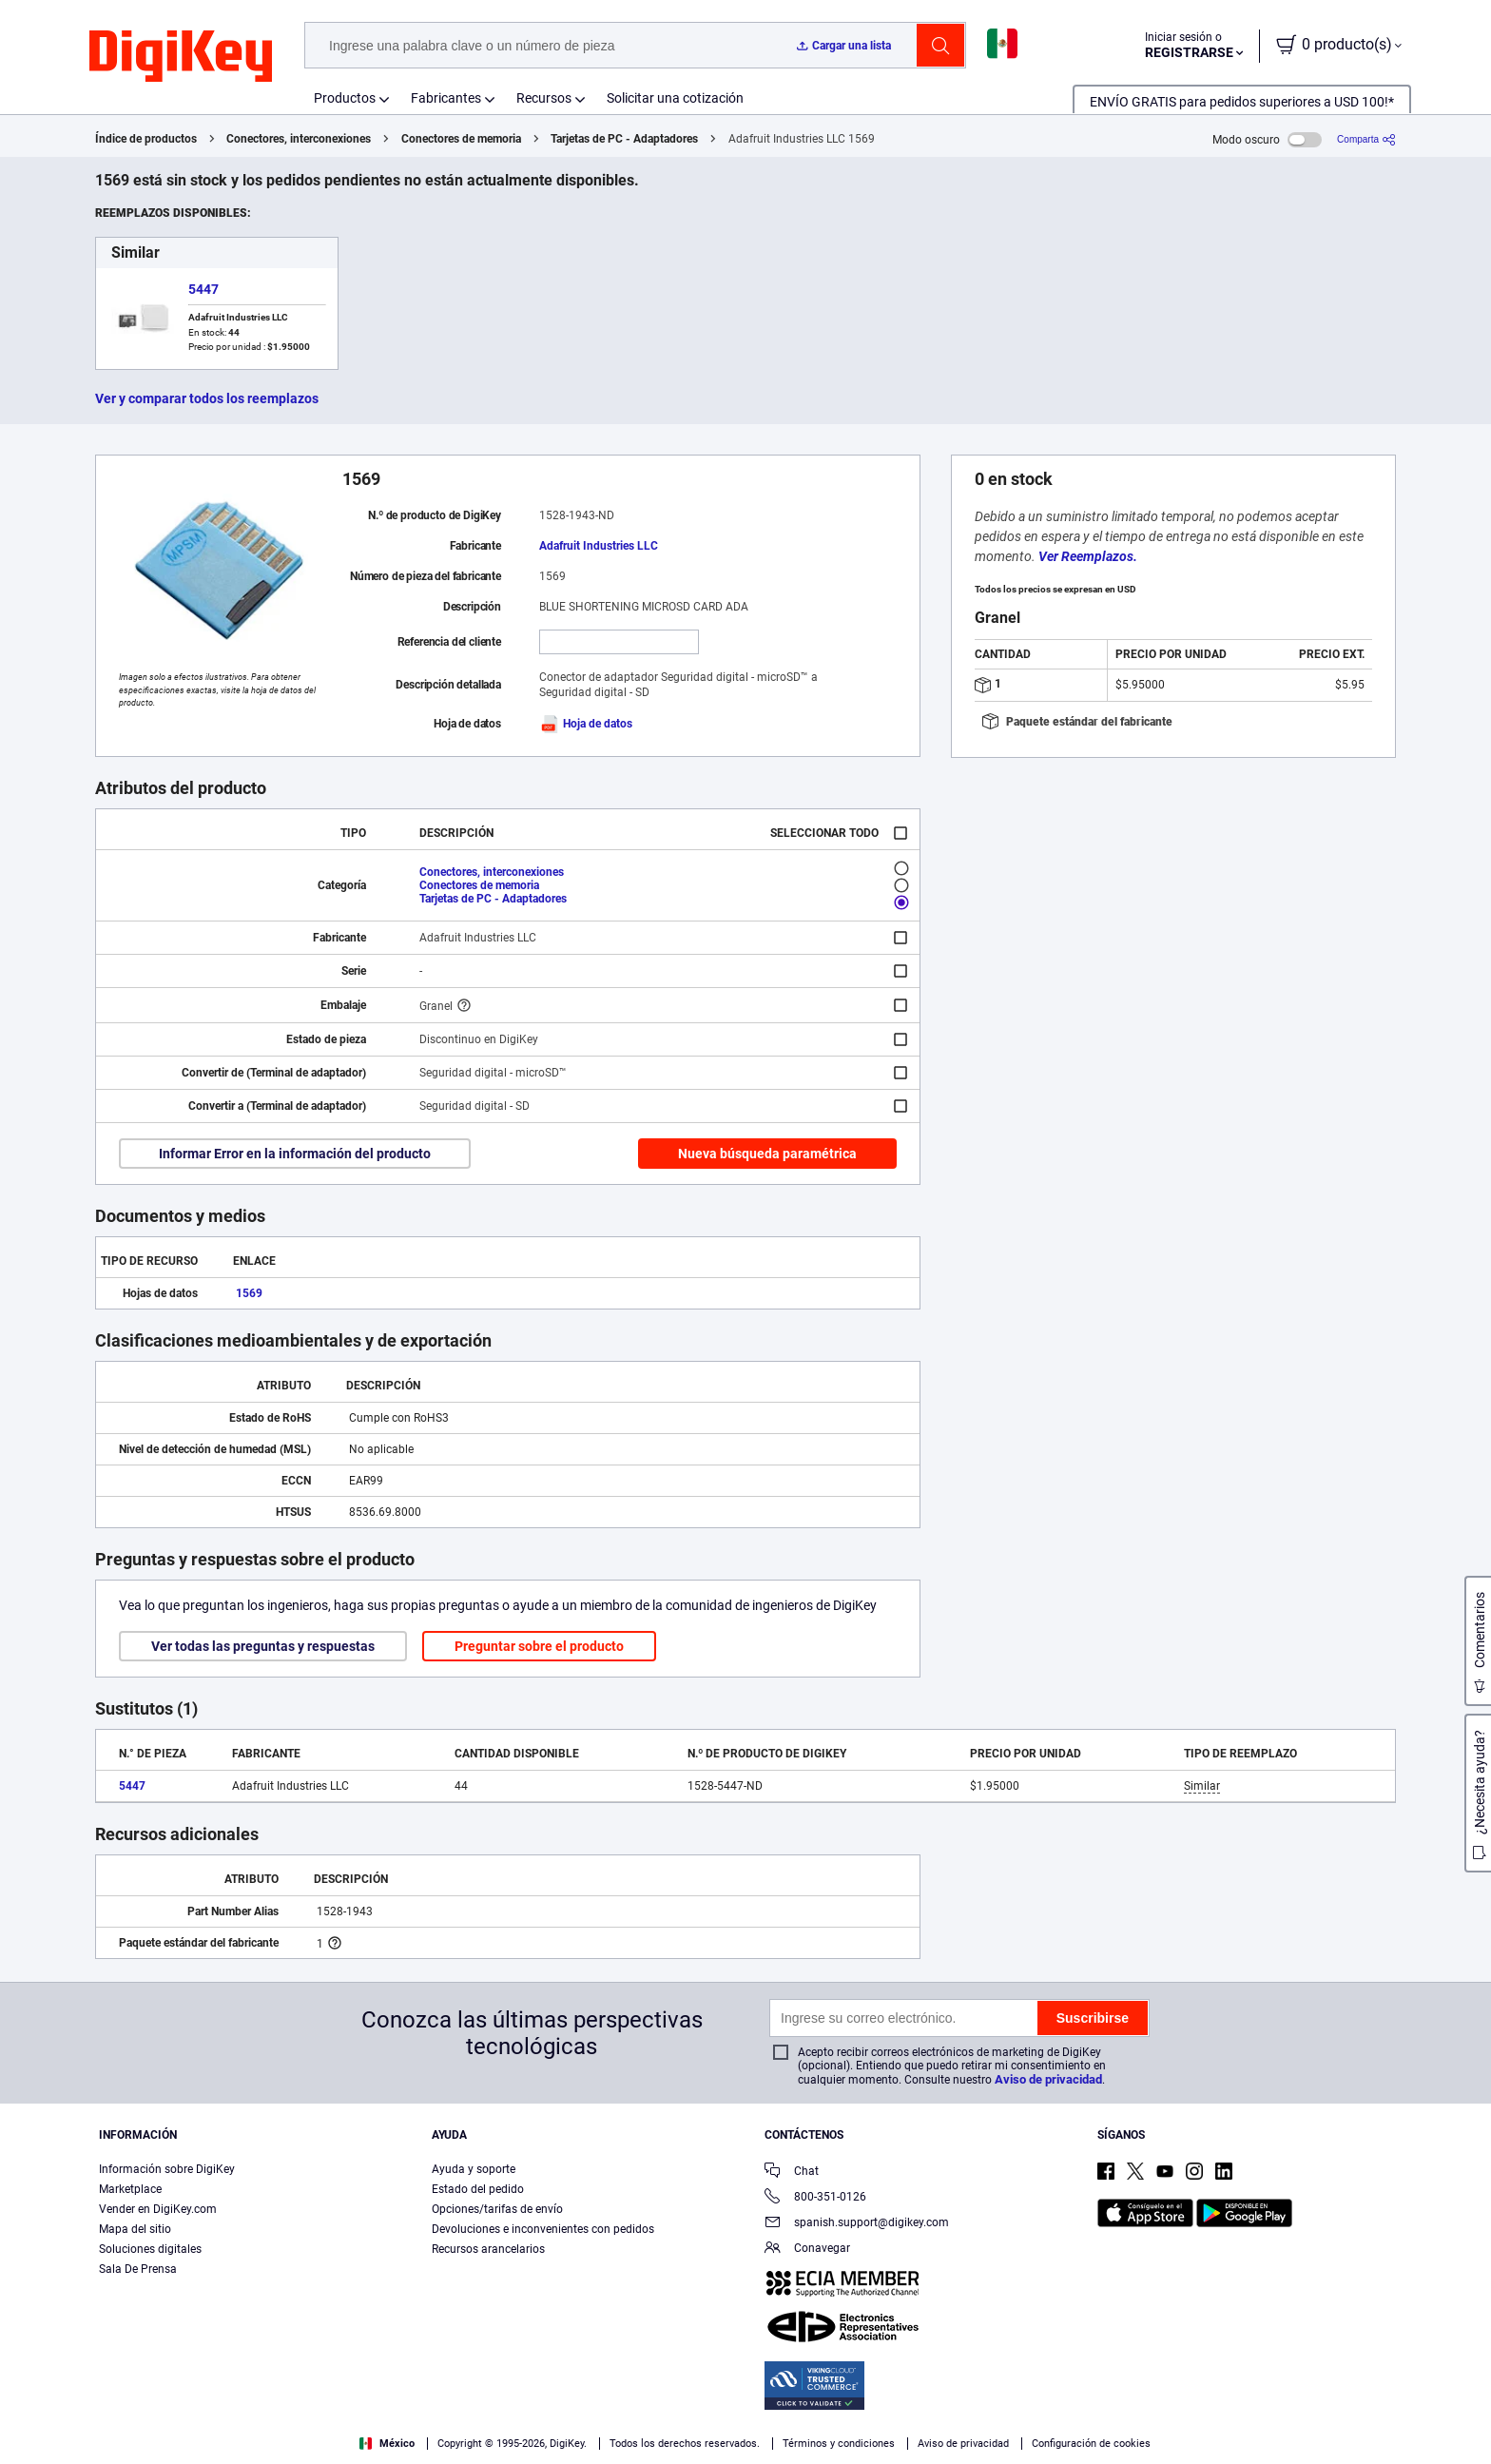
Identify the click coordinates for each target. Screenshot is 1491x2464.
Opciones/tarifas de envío (497, 2209)
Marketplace (130, 2189)
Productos (345, 98)
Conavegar (807, 2250)
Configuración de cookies (1091, 2443)
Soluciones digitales (150, 2249)
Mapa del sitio (135, 2229)
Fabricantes (446, 98)
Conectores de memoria (461, 139)
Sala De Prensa (138, 2269)
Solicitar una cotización (675, 98)
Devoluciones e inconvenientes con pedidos (543, 2229)
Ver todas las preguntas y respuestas (263, 1646)
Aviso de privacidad (1048, 2079)
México (387, 2443)
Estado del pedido (478, 2189)
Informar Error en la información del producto (295, 1153)
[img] (180, 57)
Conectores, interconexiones (298, 139)
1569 (249, 1293)
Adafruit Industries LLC (598, 546)
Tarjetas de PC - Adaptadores (624, 139)
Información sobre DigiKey (167, 2169)
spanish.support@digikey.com (857, 2224)
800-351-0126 (815, 2198)
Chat (792, 2172)
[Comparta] (1366, 139)
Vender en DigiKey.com (158, 2209)
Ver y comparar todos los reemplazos (207, 398)
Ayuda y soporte (473, 2169)
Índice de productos (146, 139)
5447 (203, 289)
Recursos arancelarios (488, 2249)
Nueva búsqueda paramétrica (767, 1153)
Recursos (543, 98)
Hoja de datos (585, 723)
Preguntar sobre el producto (539, 1646)
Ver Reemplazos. (1087, 556)
